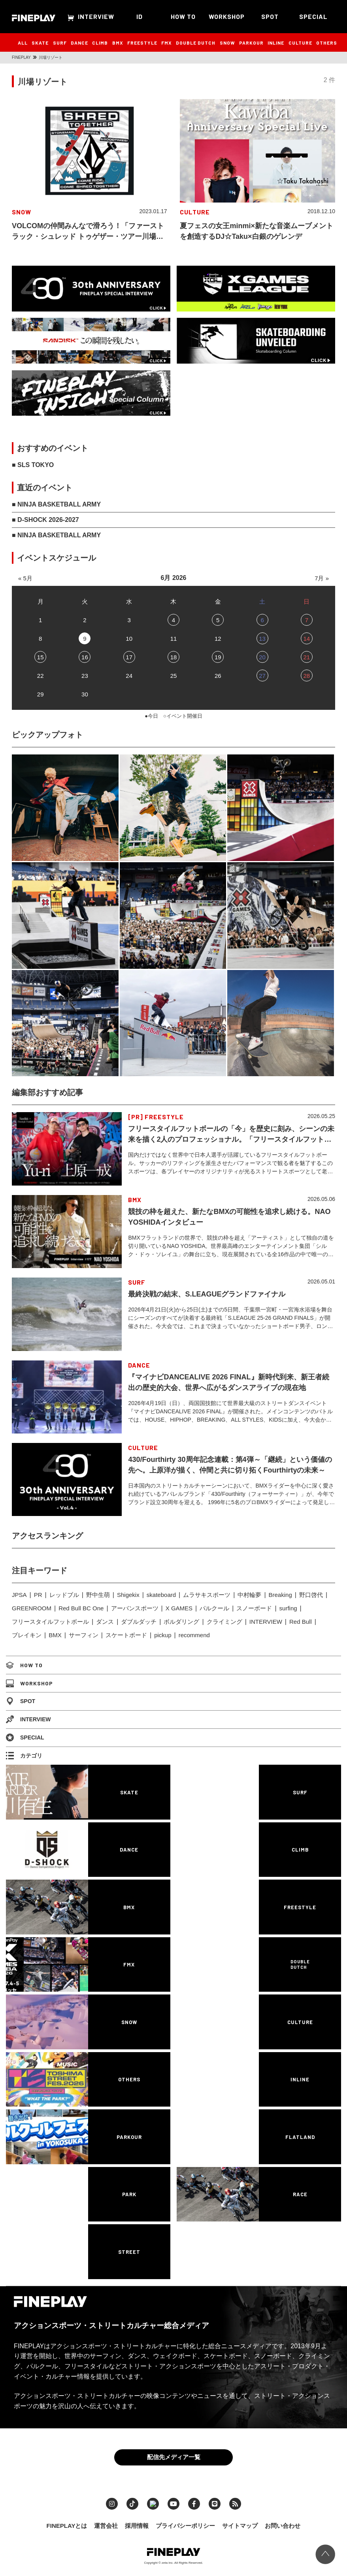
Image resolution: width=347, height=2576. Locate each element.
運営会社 (106, 2524)
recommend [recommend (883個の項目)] (194, 1635)
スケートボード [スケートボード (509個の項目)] (126, 1635)
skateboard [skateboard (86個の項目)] (161, 1594)
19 (218, 657)
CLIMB (100, 42)
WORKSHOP (227, 16)
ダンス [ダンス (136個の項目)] (105, 1621)
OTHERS (326, 42)
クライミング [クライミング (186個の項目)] (224, 1621)
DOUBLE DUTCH (195, 42)
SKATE (40, 42)
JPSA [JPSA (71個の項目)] (19, 1594)
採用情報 (137, 2524)
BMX (117, 42)
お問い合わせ (282, 2524)
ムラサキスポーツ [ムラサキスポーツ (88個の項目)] (206, 1594)
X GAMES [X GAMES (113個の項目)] (179, 1608)
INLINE (276, 42)
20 (262, 657)
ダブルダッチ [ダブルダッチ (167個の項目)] (139, 1621)
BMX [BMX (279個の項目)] (55, 1635)
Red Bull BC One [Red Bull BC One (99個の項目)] (81, 1608)
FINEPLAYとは (67, 2524)
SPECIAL (313, 16)
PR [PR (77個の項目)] (38, 1594)
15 (40, 657)
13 (262, 638)
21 (307, 657)
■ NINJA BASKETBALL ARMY (56, 504)
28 (307, 675)
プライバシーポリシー (185, 2524)
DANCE (79, 42)
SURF (60, 42)
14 (307, 638)
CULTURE (300, 42)
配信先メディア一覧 (173, 2455)
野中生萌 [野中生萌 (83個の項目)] (98, 1594)
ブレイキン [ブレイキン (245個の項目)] (26, 1635)
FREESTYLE (142, 42)
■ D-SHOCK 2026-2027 (45, 519)
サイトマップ (240, 2524)
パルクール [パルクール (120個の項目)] (214, 1608)
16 (84, 657)
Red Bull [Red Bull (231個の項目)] (300, 1621)
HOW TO (183, 16)
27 (262, 675)
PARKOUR (251, 42)
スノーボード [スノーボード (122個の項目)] (254, 1608)
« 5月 (25, 578)
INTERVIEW (96, 16)
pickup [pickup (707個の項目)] (162, 1635)
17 (129, 657)
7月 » (322, 578)
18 (173, 657)
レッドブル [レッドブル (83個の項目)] (64, 1594)
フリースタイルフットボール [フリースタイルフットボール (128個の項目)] (50, 1621)
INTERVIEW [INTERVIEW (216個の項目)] (265, 1621)
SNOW (227, 42)
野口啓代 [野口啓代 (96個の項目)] (311, 1594)
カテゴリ (24, 1756)
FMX (166, 42)
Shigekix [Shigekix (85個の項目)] (128, 1594)
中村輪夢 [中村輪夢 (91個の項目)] (249, 1594)
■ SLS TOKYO (33, 465)
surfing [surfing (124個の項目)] (288, 1608)
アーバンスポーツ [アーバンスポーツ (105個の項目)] (134, 1608)
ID (139, 16)
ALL (23, 42)
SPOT (270, 16)
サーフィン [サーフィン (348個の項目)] (83, 1635)
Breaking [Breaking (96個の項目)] (280, 1594)
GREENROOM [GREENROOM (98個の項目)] (31, 1608)
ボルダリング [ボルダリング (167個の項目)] (181, 1621)
